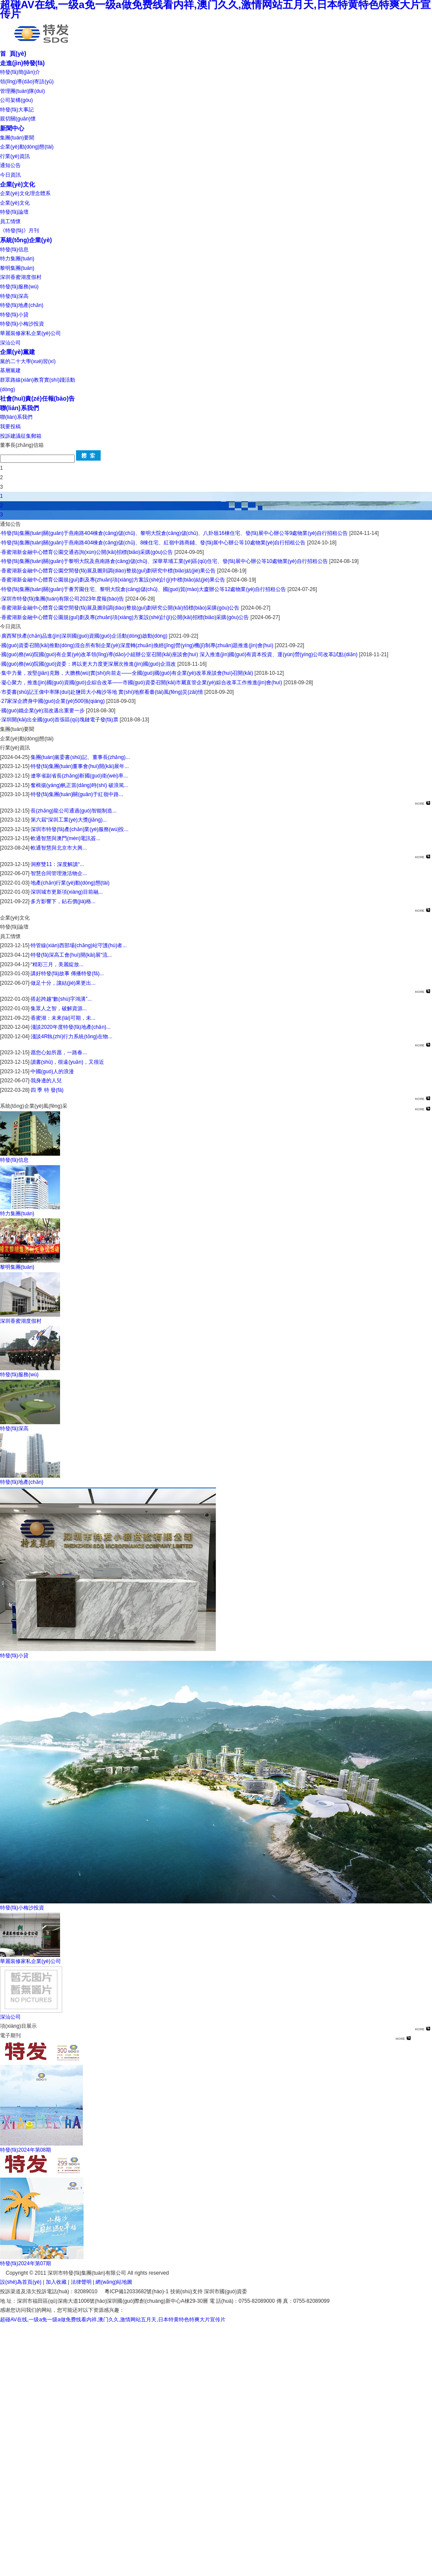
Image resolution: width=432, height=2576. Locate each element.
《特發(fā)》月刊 (19, 231)
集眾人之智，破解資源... (59, 1008)
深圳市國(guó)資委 (225, 2291)
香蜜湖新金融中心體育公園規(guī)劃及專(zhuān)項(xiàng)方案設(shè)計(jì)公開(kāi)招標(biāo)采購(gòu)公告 (125, 617)
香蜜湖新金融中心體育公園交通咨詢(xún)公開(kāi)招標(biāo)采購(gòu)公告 (87, 552)
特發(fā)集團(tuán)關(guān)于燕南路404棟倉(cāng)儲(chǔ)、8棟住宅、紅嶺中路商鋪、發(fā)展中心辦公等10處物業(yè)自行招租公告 (153, 543)
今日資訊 (10, 175)
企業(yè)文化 (17, 184)
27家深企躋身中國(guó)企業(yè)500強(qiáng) (53, 701)
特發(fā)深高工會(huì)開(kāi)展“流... (71, 955)
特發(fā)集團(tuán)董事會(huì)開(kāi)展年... (80, 766)
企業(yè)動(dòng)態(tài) (27, 147)
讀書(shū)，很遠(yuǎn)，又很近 (67, 1062)
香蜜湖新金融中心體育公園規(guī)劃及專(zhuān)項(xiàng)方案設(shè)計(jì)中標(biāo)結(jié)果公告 (113, 580)
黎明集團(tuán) (17, 268)
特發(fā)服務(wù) (19, 287)
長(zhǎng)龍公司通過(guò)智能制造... (74, 811)
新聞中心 (12, 128)
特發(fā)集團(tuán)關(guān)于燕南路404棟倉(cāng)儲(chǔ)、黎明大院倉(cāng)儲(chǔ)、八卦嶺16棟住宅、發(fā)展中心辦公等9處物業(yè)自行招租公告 (174, 533)
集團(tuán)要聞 (17, 138)
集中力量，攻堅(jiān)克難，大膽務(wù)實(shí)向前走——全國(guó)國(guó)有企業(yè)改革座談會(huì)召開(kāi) (127, 673)
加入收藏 (56, 2282)
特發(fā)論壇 (14, 212)
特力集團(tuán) (17, 259)
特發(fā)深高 (14, 296)
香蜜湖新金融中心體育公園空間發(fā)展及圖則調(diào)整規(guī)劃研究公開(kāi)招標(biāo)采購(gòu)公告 (120, 608)
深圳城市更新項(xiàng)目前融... (67, 892)
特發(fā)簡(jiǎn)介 (20, 72)
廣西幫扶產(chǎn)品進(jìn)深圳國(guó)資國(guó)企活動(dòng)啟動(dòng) (84, 636)
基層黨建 (10, 370)
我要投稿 (10, 427)
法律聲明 (81, 2282)
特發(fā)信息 (14, 250)
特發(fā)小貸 (14, 315)
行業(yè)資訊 (15, 156)
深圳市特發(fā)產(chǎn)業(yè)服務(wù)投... (79, 829)
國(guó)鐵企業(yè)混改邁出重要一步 (43, 711)
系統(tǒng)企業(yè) (26, 240)
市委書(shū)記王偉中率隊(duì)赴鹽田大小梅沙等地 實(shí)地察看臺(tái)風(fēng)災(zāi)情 (102, 692)
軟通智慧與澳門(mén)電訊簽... (65, 838)
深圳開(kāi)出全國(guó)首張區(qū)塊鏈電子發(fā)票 (59, 720)
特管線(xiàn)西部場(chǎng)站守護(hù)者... (79, 945)
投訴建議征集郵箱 (20, 436)
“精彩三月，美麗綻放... (57, 964)
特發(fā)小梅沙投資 (22, 324)
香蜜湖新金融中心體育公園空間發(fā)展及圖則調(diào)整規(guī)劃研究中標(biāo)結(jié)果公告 (108, 571)
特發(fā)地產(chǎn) (21, 305)
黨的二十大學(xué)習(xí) (28, 361)
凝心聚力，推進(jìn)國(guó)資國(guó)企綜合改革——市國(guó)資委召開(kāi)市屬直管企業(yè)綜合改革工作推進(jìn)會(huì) (141, 683)
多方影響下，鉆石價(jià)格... (63, 901)
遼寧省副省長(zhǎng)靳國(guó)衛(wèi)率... (79, 776)
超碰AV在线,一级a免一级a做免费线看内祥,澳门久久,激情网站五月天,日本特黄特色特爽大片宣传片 (113, 2320)
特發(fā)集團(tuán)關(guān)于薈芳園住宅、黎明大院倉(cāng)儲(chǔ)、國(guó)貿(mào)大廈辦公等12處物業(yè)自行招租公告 (143, 589)
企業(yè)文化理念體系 (25, 193)
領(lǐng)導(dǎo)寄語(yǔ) (27, 82)
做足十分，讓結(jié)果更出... (63, 983)
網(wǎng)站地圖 (113, 2282)
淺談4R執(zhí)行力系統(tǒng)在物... (71, 1037)
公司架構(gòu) (16, 100)
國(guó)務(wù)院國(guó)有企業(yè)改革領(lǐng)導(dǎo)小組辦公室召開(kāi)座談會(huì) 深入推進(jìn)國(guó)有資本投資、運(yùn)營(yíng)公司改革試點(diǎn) (179, 654)
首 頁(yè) (13, 53)
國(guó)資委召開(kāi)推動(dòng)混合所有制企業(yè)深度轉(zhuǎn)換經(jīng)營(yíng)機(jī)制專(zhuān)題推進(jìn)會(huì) (137, 645)
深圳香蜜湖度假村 (20, 277)
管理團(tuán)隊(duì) (22, 91)
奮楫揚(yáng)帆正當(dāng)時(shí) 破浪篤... (79, 785)
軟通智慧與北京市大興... (59, 848)
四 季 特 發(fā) (47, 1090)
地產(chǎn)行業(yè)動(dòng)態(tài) (70, 883)
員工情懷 (10, 221)
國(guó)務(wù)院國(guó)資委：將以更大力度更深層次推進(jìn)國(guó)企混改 (88, 664)
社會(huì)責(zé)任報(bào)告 (37, 398)
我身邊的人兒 (46, 1081)
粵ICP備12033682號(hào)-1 (136, 2291)
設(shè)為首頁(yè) (20, 2282)
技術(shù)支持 (186, 2291)
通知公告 (10, 165)
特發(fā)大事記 (17, 110)
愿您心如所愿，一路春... (59, 1052)
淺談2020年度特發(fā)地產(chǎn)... (71, 1027)
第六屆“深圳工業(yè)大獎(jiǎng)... (69, 820)
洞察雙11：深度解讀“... (57, 864)
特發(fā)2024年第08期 (25, 2150)
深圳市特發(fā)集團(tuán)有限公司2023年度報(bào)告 (62, 599)
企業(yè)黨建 (17, 351)
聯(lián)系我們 (19, 408)
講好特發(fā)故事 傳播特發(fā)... (67, 973)
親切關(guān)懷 (18, 119)
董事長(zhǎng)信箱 (22, 445)
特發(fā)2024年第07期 (25, 2263)
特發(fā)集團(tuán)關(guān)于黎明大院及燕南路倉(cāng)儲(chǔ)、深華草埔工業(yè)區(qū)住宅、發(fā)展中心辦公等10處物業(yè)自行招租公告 (164, 561)
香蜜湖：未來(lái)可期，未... (63, 1018)
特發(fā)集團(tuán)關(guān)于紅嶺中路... (77, 794)
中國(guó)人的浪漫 (52, 1071)
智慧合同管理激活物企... (59, 873)
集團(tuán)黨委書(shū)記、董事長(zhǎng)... (80, 757)
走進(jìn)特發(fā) (22, 63)
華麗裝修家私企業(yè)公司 (30, 333)
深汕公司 (10, 343)
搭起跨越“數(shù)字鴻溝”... (61, 999)
